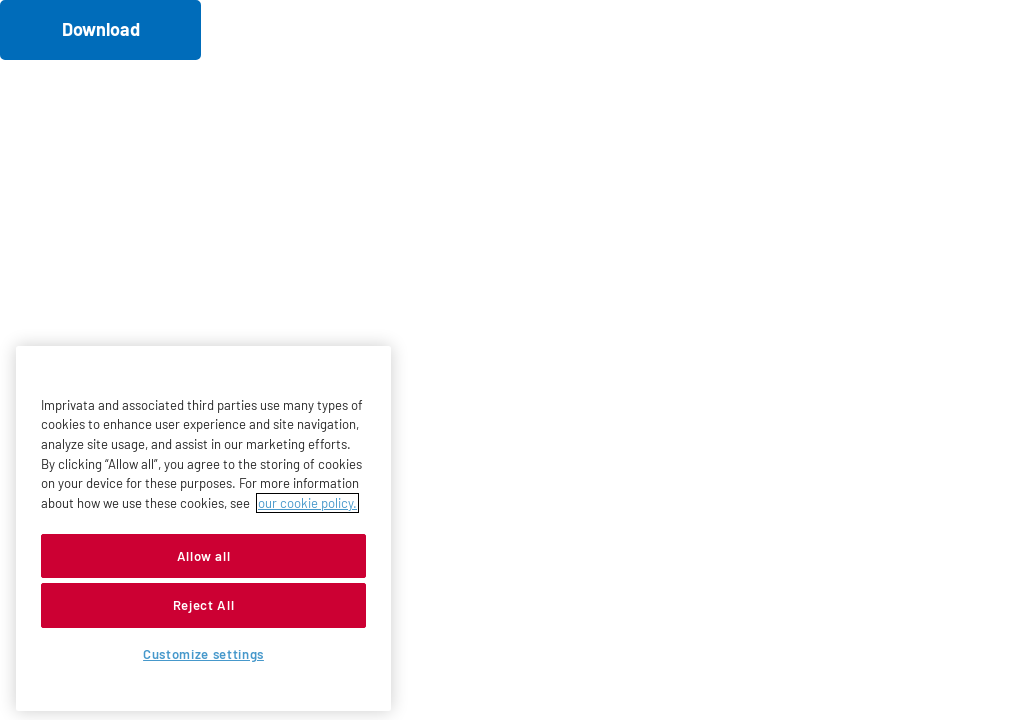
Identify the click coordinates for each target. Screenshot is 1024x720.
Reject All (204, 605)
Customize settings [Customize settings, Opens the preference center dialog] (203, 654)
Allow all (204, 556)
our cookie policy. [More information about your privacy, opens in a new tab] (307, 503)
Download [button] (101, 29)
